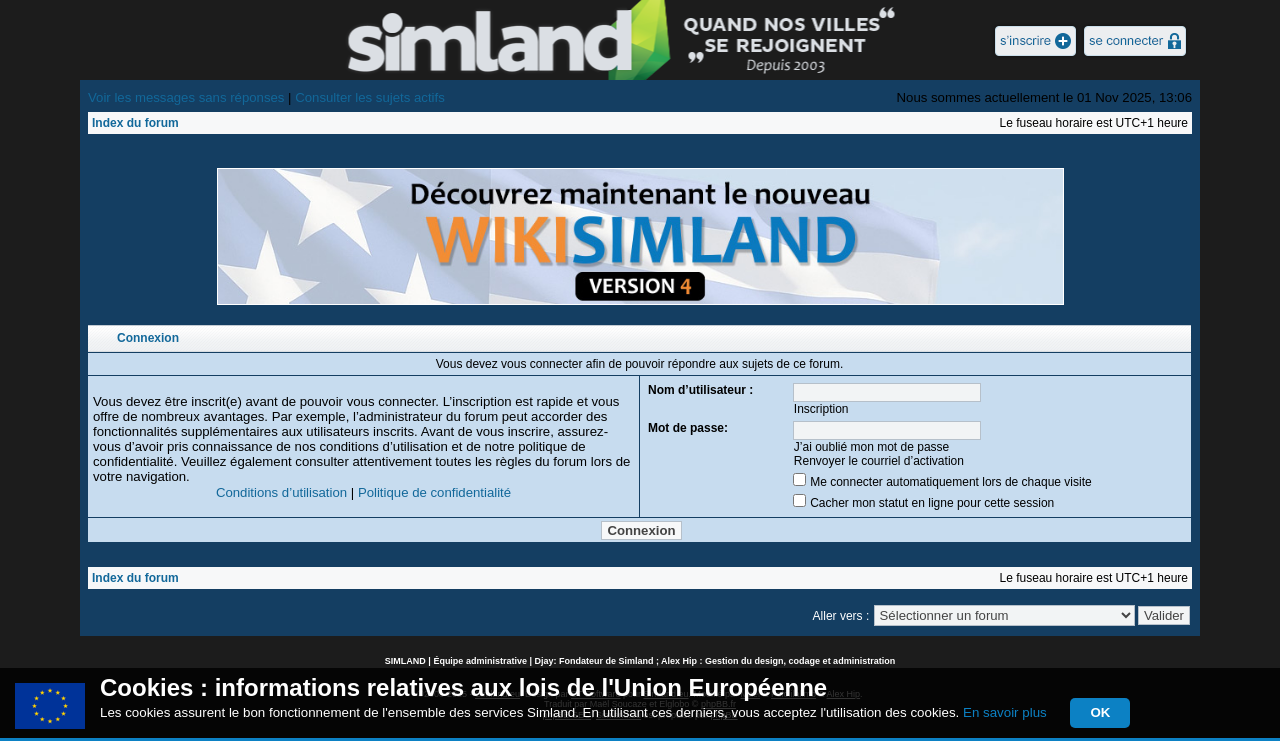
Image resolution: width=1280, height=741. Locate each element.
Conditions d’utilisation (281, 492)
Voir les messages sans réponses (186, 97)
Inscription (821, 409)
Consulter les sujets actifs (370, 97)
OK (1100, 712)
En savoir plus (1005, 712)
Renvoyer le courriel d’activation (879, 461)
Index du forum (135, 123)
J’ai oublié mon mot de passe (871, 447)
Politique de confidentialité (434, 492)
